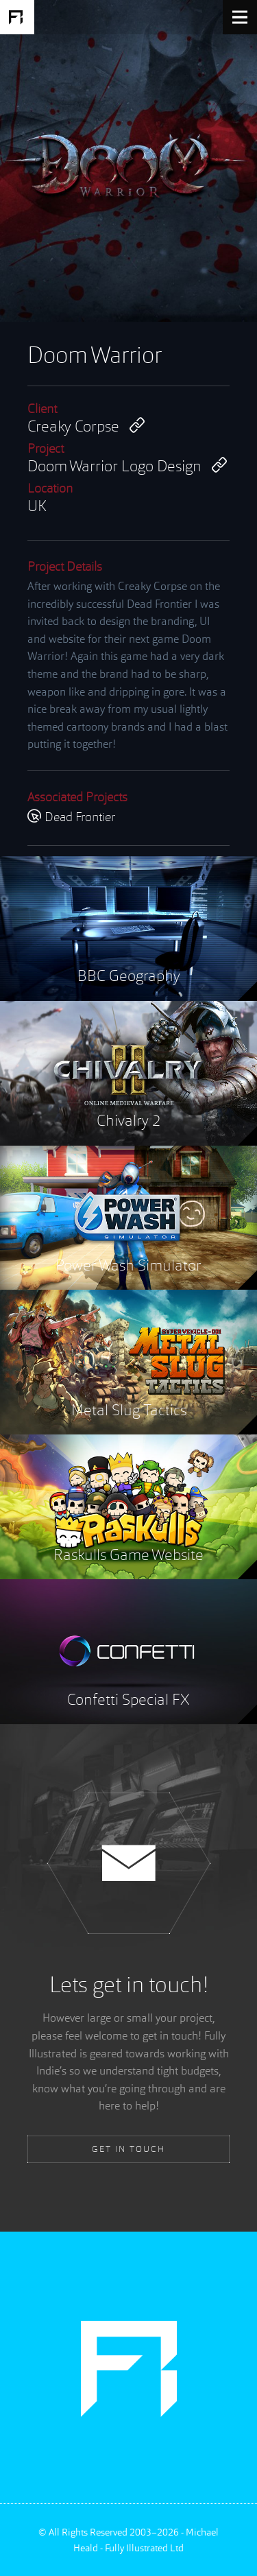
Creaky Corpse (86, 426)
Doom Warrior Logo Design (127, 466)
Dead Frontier (71, 818)
